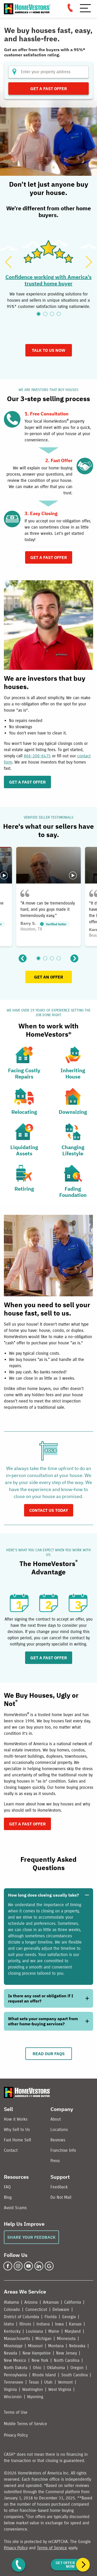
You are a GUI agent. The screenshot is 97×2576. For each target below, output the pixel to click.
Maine (53, 2331)
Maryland (73, 2331)
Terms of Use (15, 2412)
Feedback (59, 2186)
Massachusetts (17, 2338)
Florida (50, 2316)
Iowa (59, 2324)
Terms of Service (52, 2547)
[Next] (89, 262)
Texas (34, 2382)
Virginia (10, 2389)
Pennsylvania (15, 2374)
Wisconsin (13, 2396)
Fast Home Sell (17, 2139)
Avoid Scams (15, 2207)
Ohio (37, 2367)
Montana (56, 2345)
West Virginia (59, 2389)
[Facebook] (8, 2266)
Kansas (75, 2324)
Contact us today (48, 1510)
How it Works (15, 2119)
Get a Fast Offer (48, 88)
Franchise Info (63, 2150)
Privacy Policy (16, 2435)
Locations (59, 2129)
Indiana (43, 2324)
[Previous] (8, 262)
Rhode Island (44, 2374)
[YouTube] (28, 2266)
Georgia (69, 2316)
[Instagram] (18, 2266)
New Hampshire (37, 2353)
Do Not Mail (60, 2197)
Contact (11, 2150)
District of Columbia (21, 2316)
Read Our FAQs (49, 2053)
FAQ (7, 2186)
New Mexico (15, 2360)
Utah (48, 2382)
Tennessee (13, 2382)
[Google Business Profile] (49, 2266)
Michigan (43, 2338)
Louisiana (34, 2331)
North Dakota (15, 2367)
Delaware (61, 2309)
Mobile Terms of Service (25, 2423)
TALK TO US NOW (48, 350)
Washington (32, 2389)
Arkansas (51, 2302)
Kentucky (12, 2331)
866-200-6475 (37, 755)
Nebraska (77, 2345)
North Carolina (66, 2360)
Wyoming (35, 2396)
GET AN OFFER (48, 977)
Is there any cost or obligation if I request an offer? (40, 1998)
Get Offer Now (65, 2564)
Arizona (31, 2302)
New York (40, 2360)
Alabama (11, 2302)
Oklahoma (56, 2367)
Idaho (9, 2324)
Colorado (12, 2309)
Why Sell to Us (17, 2129)
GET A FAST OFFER (27, 782)
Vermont (65, 2382)
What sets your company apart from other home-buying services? (43, 2021)
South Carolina (74, 2374)
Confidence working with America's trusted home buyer (48, 280)
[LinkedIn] (39, 2266)
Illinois (25, 2324)
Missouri (35, 2345)
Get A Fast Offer (48, 557)
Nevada (10, 2353)
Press (55, 2160)
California (72, 2302)
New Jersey (66, 2353)
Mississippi (13, 2345)
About (55, 2119)
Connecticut (36, 2309)
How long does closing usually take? (43, 1895)
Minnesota (66, 2338)
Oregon (77, 2367)
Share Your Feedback (31, 2237)
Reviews (57, 2139)
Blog (8, 2197)
